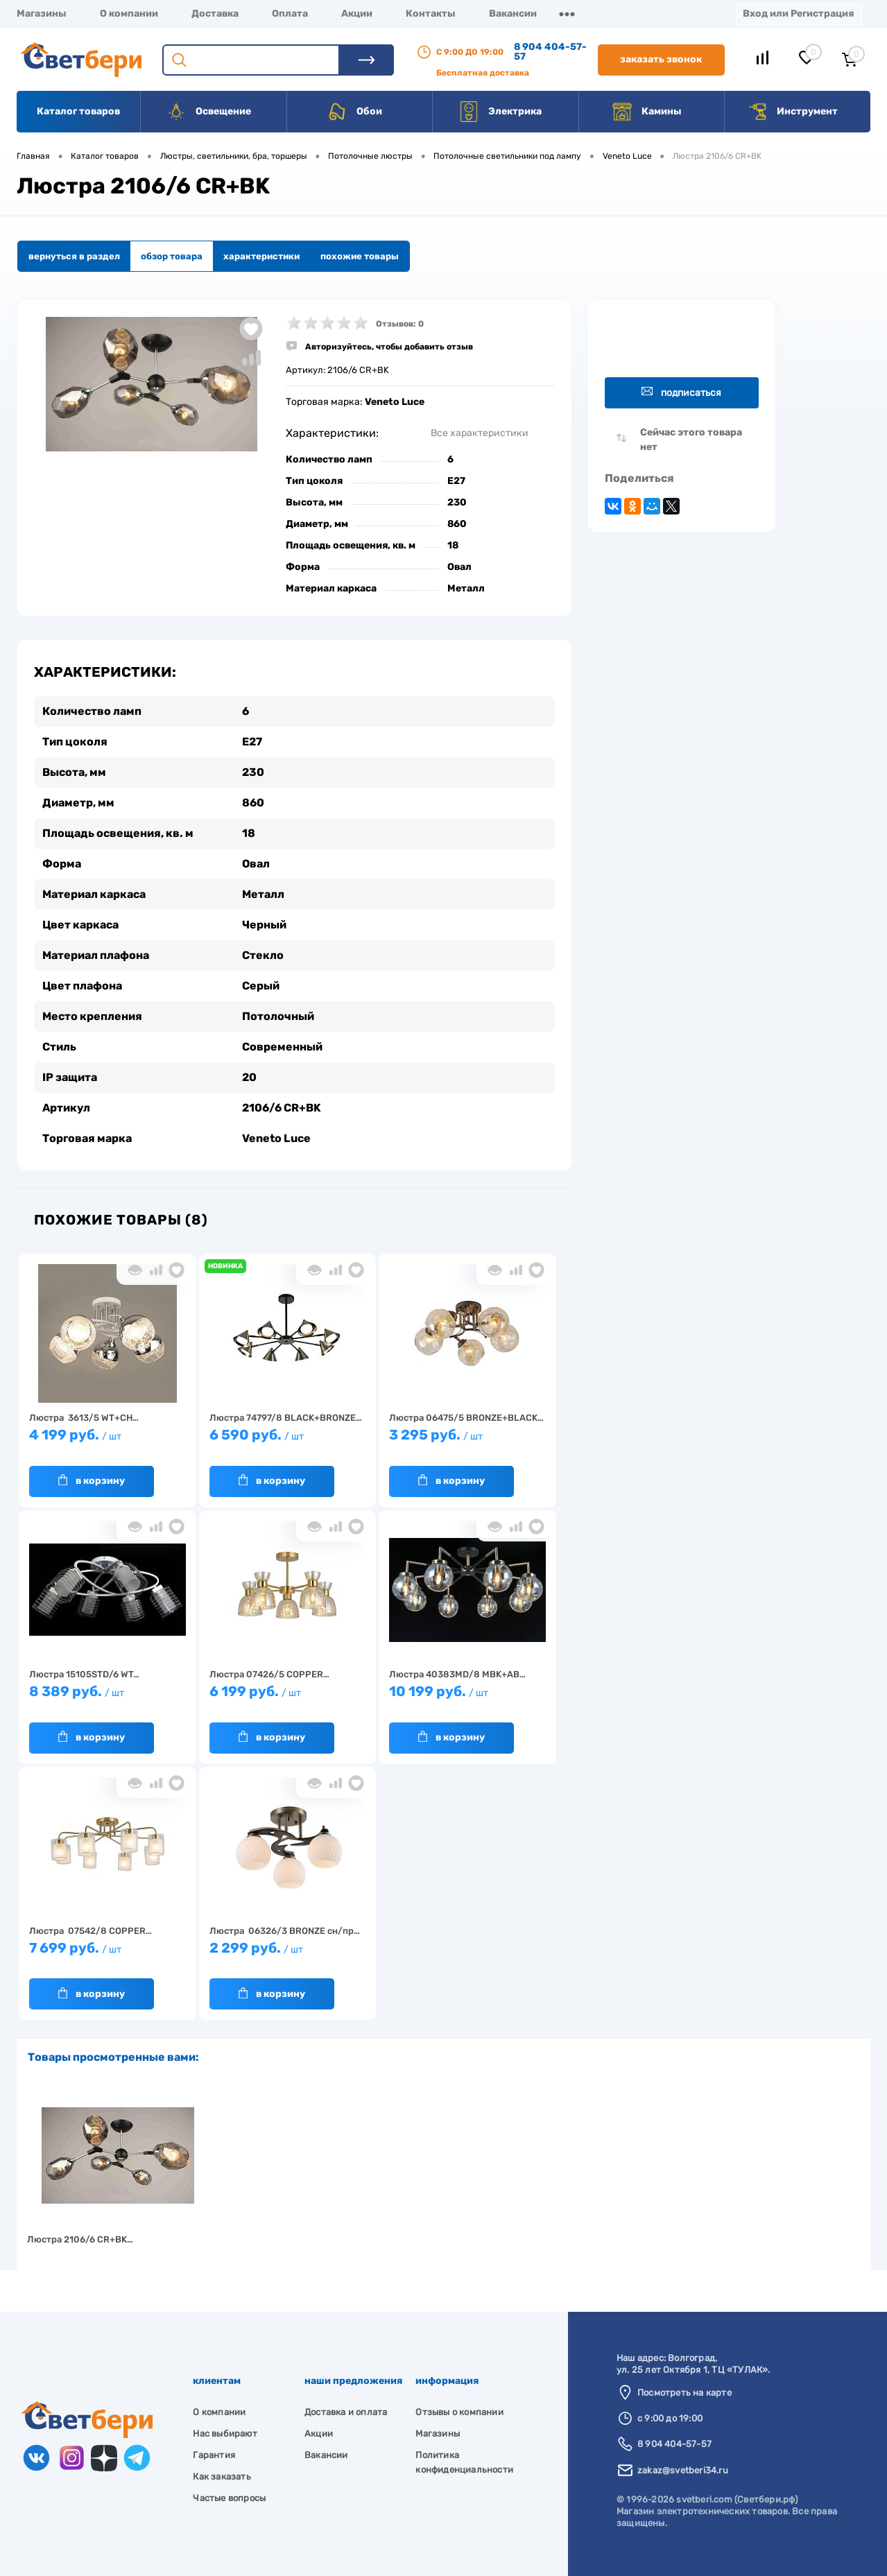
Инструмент (792, 111)
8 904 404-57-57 (550, 51)
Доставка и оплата (345, 2412)
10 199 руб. (467, 1697)
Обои (354, 111)
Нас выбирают (225, 2433)
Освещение (208, 111)
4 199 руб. (107, 1441)
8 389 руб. (107, 1697)
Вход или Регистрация (798, 13)
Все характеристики (479, 433)
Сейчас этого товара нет (691, 439)
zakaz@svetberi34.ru (682, 2470)
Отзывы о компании (459, 2412)
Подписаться (681, 392)
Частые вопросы (229, 2498)
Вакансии (513, 13)
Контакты (431, 13)
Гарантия (214, 2455)
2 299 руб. (287, 1954)
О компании (129, 13)
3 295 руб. (467, 1441)
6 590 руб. (287, 1441)
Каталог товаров (78, 111)
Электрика (500, 111)
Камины (647, 111)
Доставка (215, 13)
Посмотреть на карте (684, 2392)
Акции (356, 13)
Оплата (290, 13)
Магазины (42, 13)
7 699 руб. (107, 1954)
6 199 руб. (287, 1697)
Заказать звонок (661, 59)
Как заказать (221, 2476)
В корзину (91, 1480)
